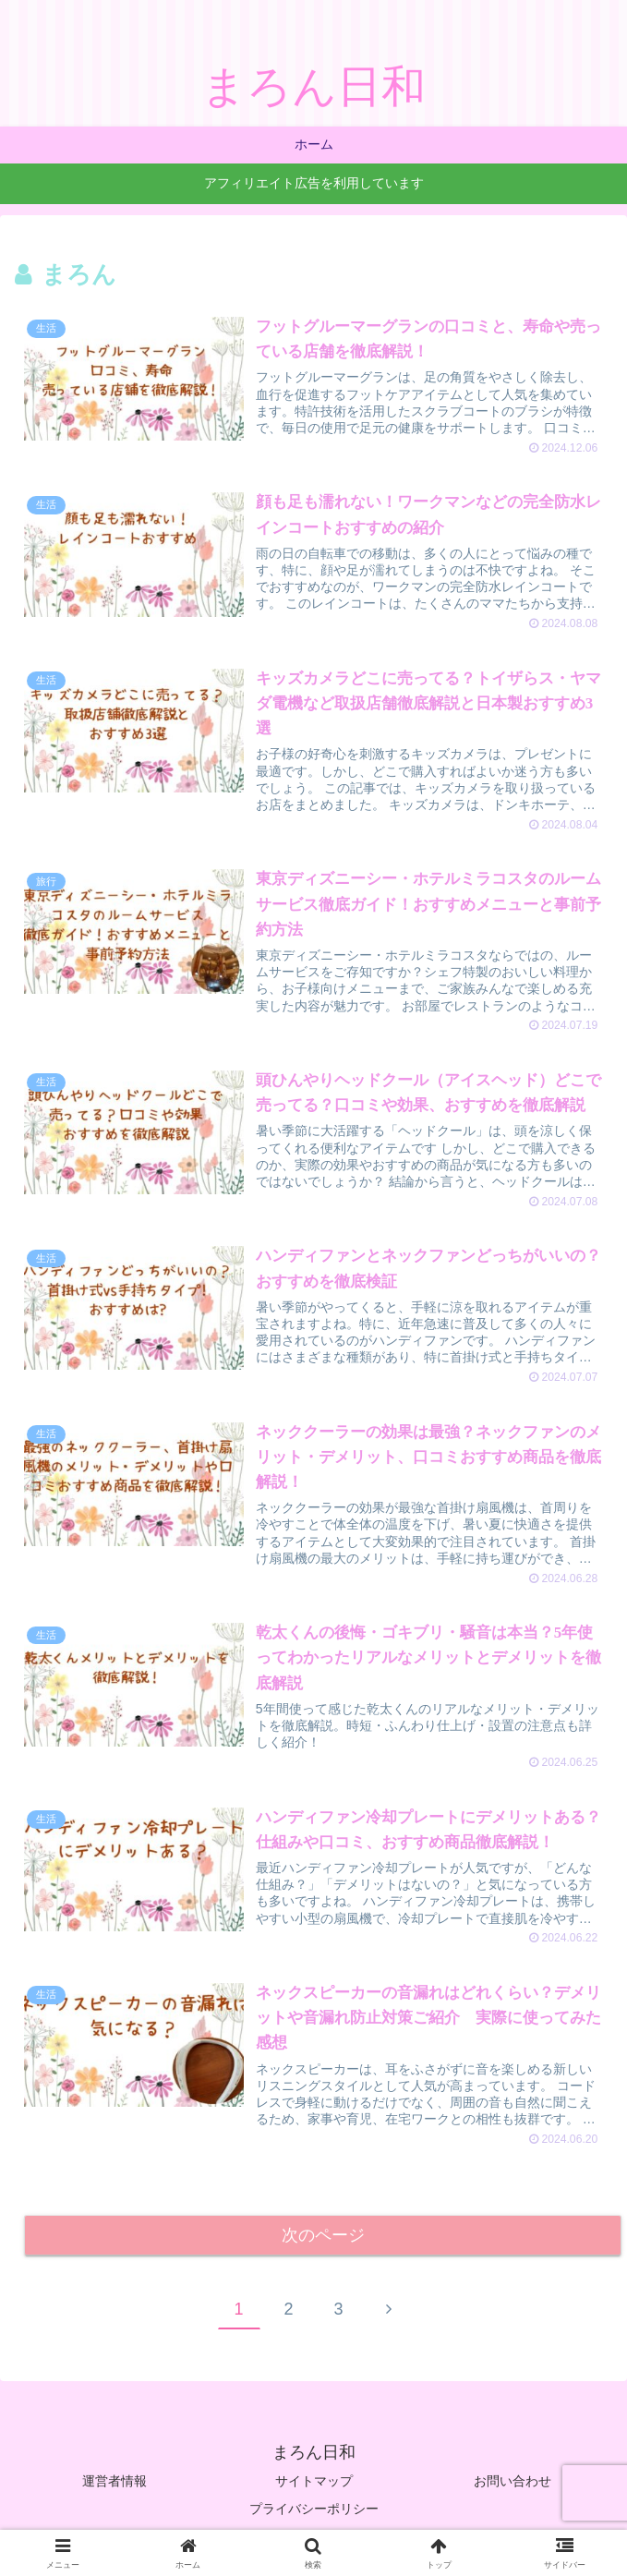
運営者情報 (114, 2491)
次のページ (323, 2243)
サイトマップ (314, 2491)
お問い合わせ (512, 2491)
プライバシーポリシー (314, 2517)
